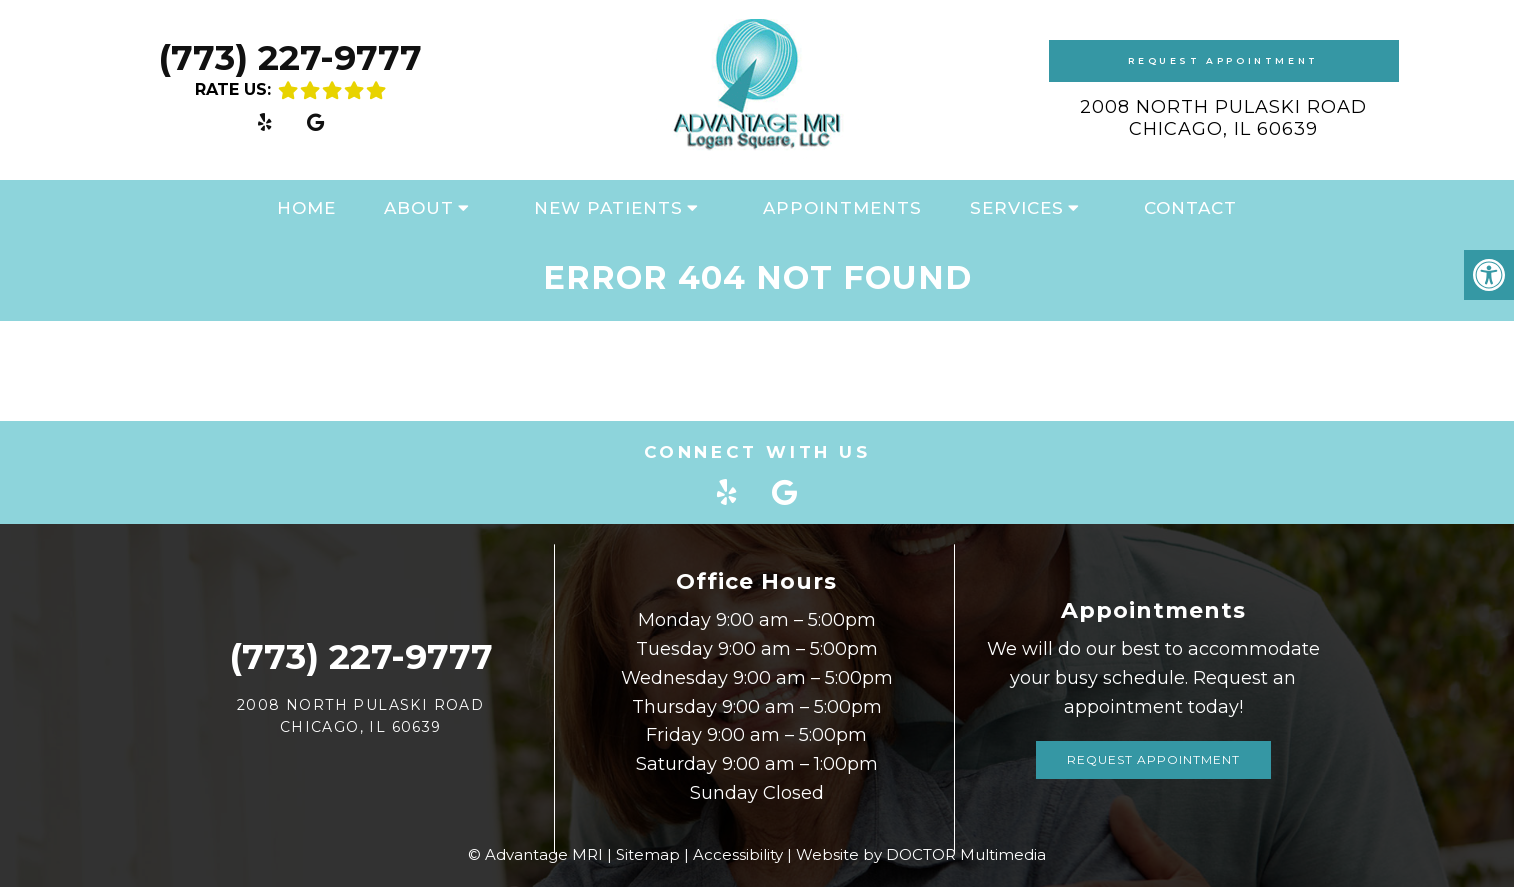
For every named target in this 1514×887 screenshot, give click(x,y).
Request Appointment (1223, 60)
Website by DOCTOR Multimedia (921, 854)
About (419, 208)
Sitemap (648, 854)
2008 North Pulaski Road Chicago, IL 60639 (1223, 118)
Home (306, 208)
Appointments (842, 208)
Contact (1190, 208)
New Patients (608, 208)
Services (1017, 208)
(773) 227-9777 (290, 57)
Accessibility (738, 854)
